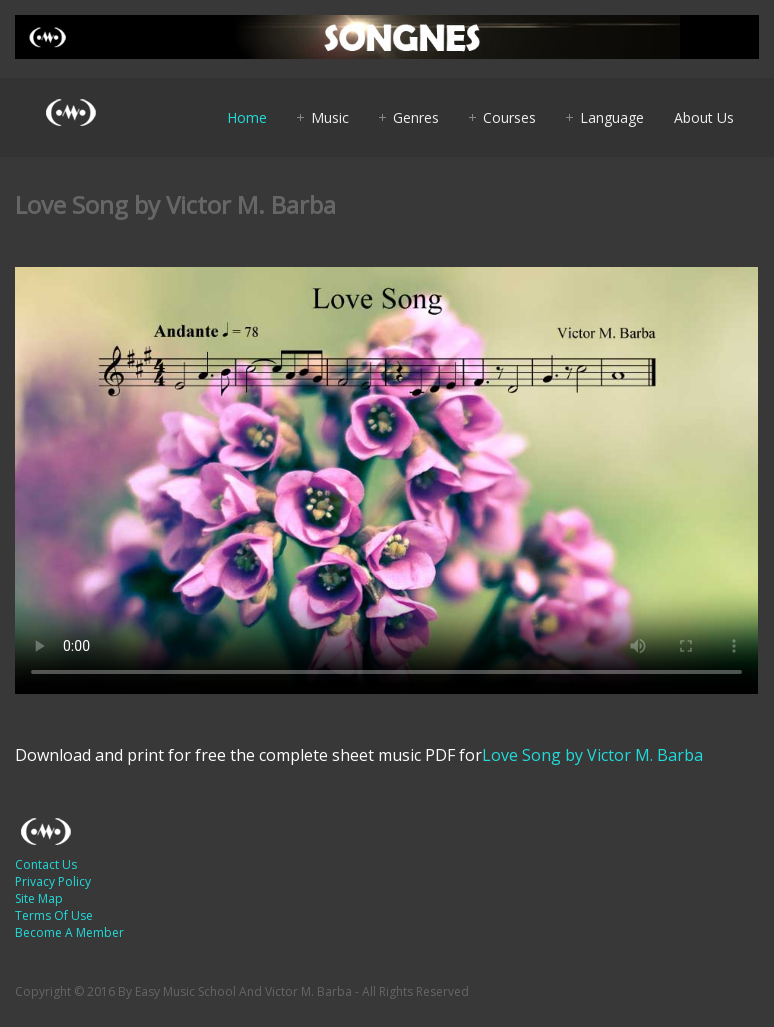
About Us (704, 117)
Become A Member (69, 932)
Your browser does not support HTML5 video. (386, 480)
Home (247, 117)
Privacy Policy (53, 881)
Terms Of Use (54, 915)
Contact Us (46, 864)
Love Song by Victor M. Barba (592, 755)
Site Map (39, 898)
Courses (509, 117)
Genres (416, 117)
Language (612, 117)
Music (330, 117)
